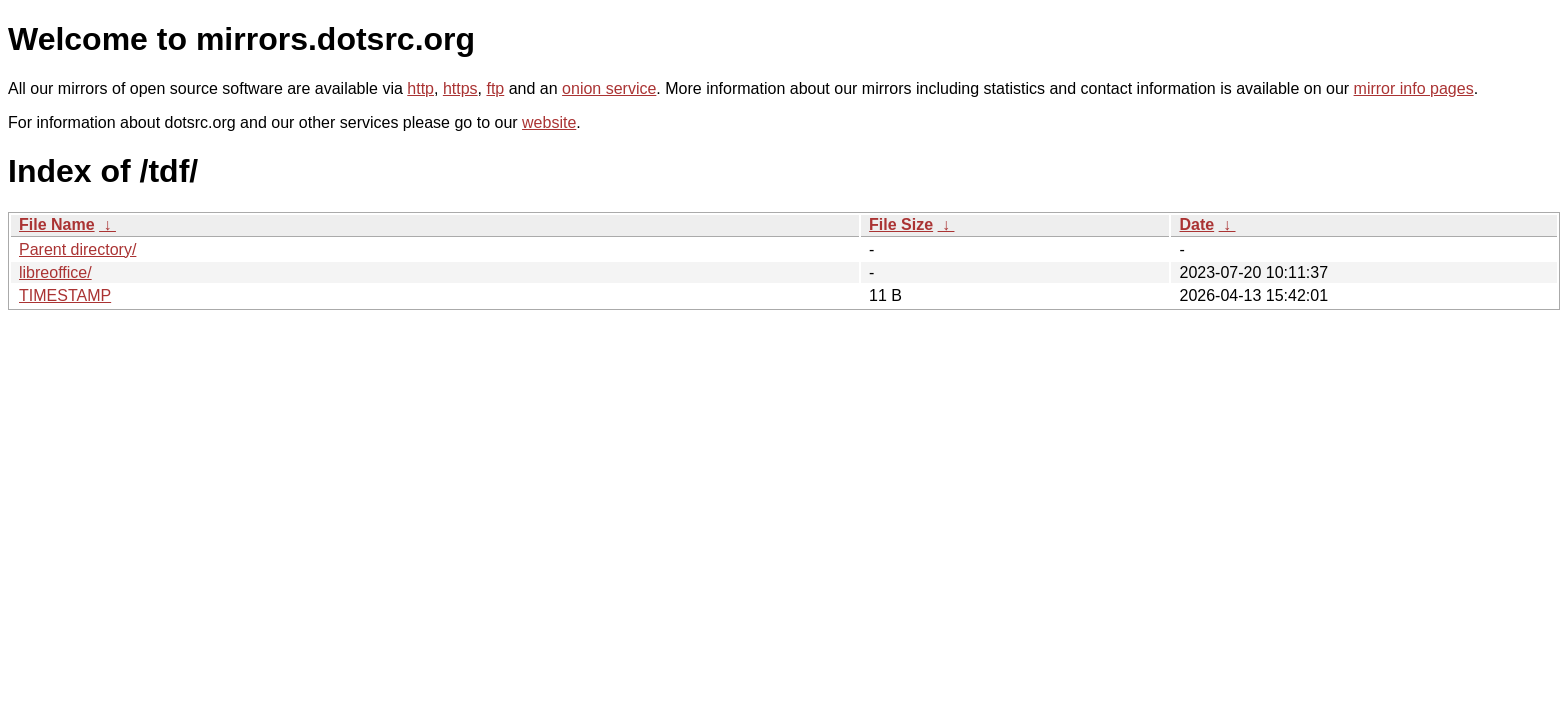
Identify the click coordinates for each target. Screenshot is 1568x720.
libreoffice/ (55, 272)
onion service (609, 88)
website (549, 122)
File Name (57, 224)
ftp (495, 88)
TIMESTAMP (65, 295)
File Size (901, 224)
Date (1196, 224)
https (460, 88)
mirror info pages (1414, 88)
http (420, 88)
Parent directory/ (77, 249)
